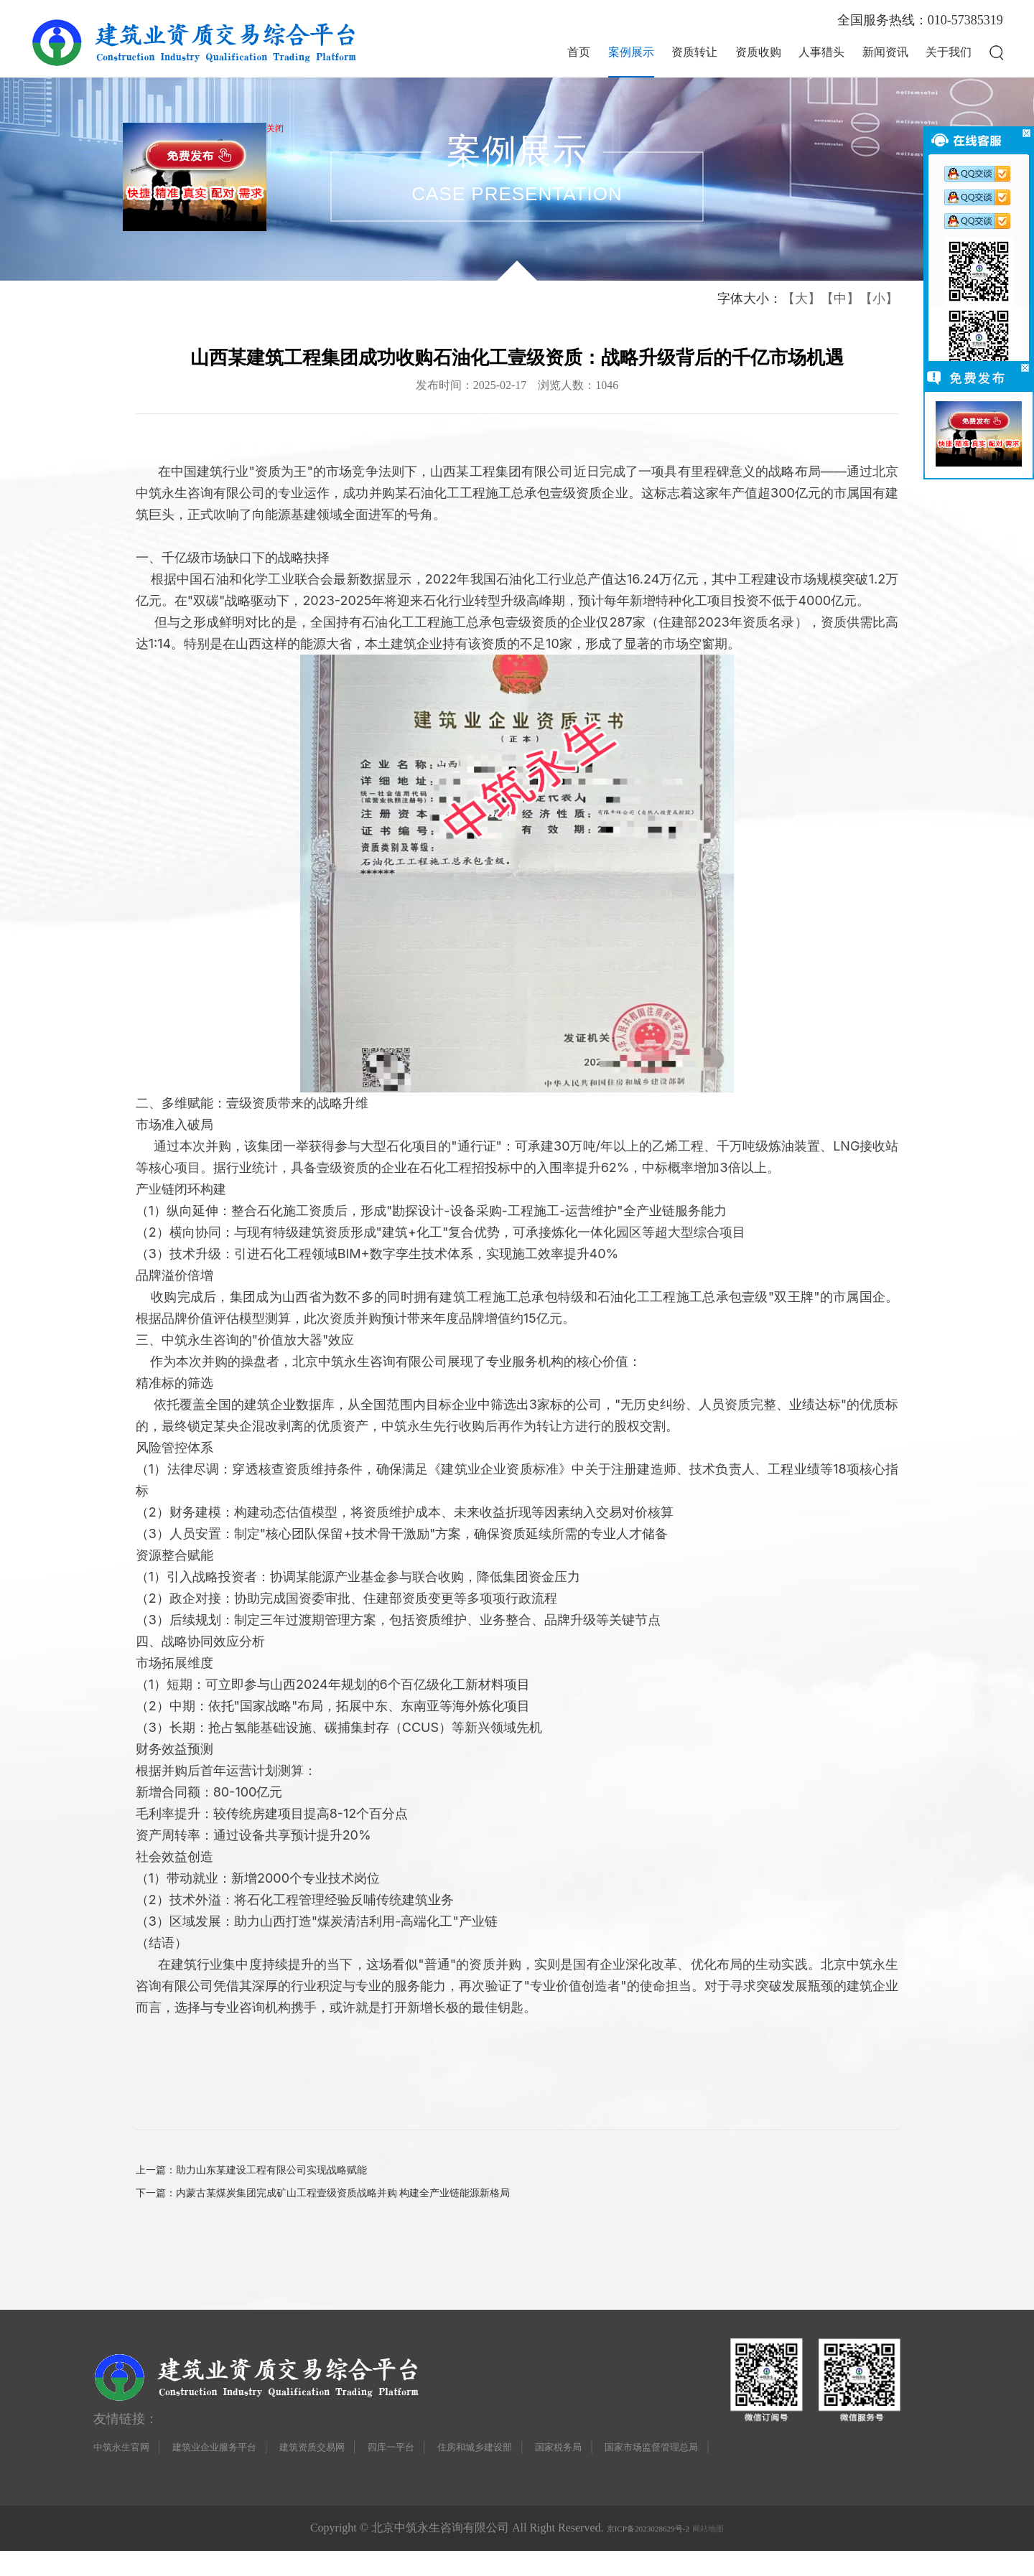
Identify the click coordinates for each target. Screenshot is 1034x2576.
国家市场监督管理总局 (748, 2469)
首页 (578, 52)
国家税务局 (639, 2469)
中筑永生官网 (127, 2469)
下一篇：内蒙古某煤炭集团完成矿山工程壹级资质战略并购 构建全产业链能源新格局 (350, 2204)
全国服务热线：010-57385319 (920, 20)
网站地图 (726, 2553)
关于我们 (949, 52)
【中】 (840, 298)
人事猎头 (821, 52)
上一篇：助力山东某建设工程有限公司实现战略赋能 (268, 2174)
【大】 (801, 298)
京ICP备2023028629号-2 (640, 2553)
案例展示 (631, 52)
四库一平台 (443, 2469)
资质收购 (758, 52)
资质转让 (694, 52)
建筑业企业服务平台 (237, 2469)
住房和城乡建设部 (541, 2469)
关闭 (279, 133)
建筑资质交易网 (352, 2469)
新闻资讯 (885, 52)
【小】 (879, 298)
